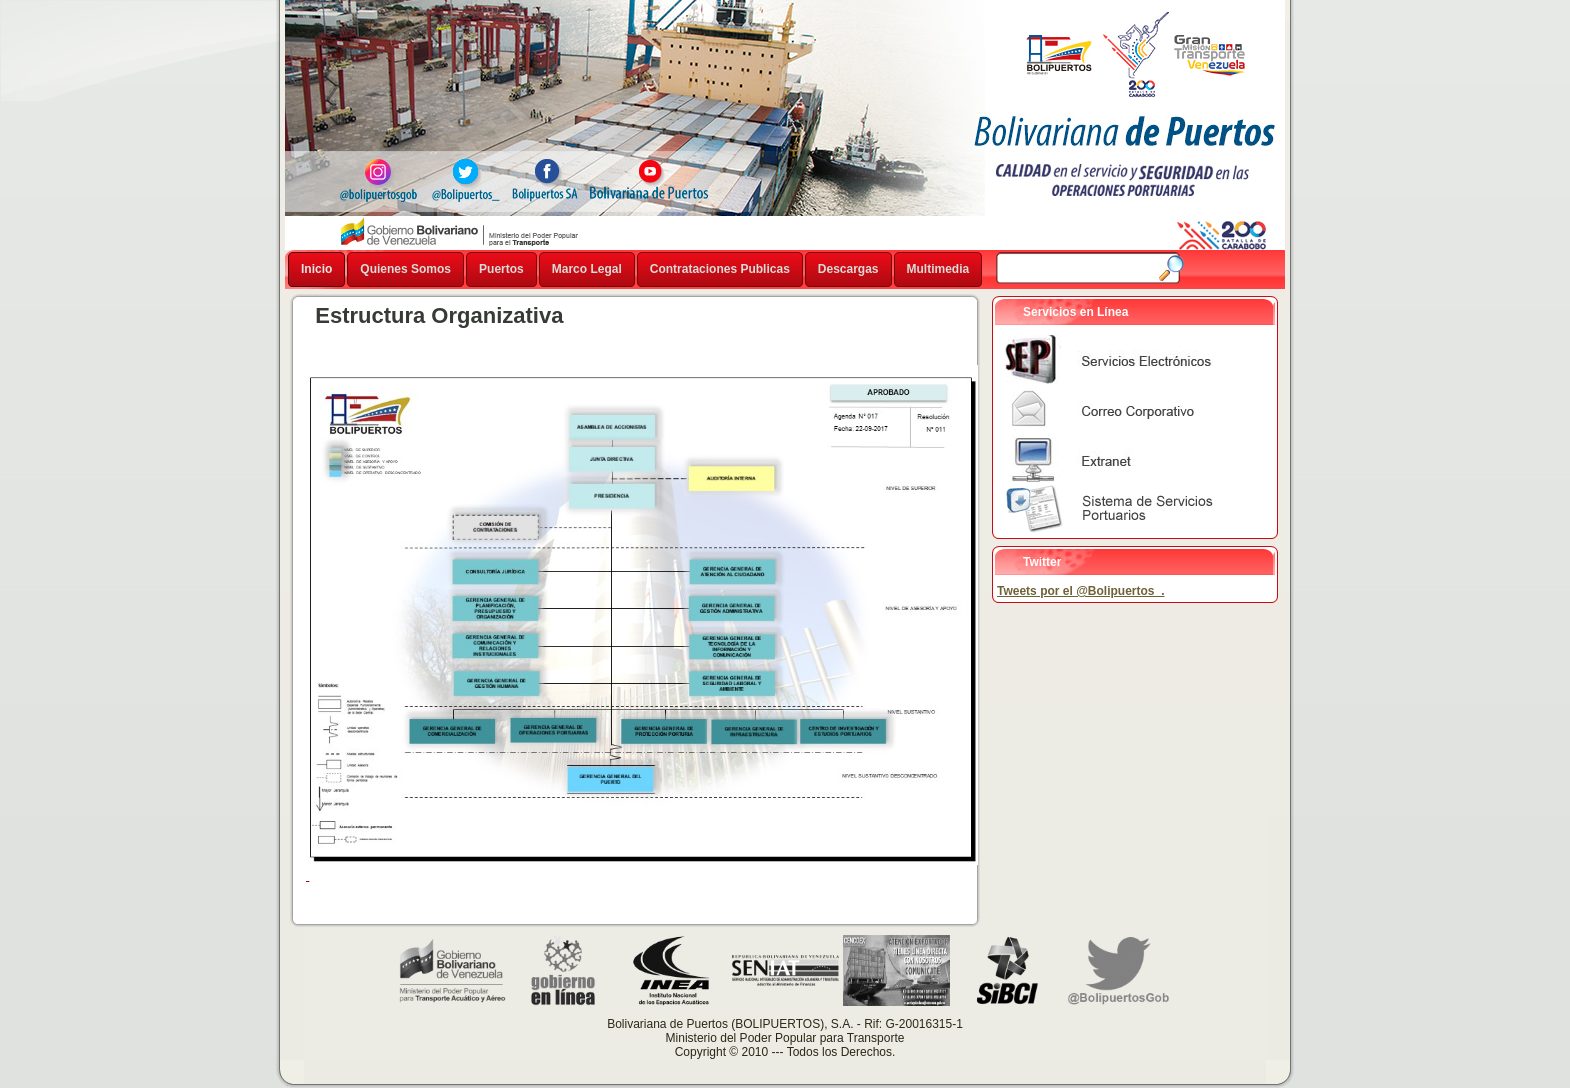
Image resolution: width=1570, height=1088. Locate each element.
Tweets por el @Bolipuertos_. (1081, 591)
